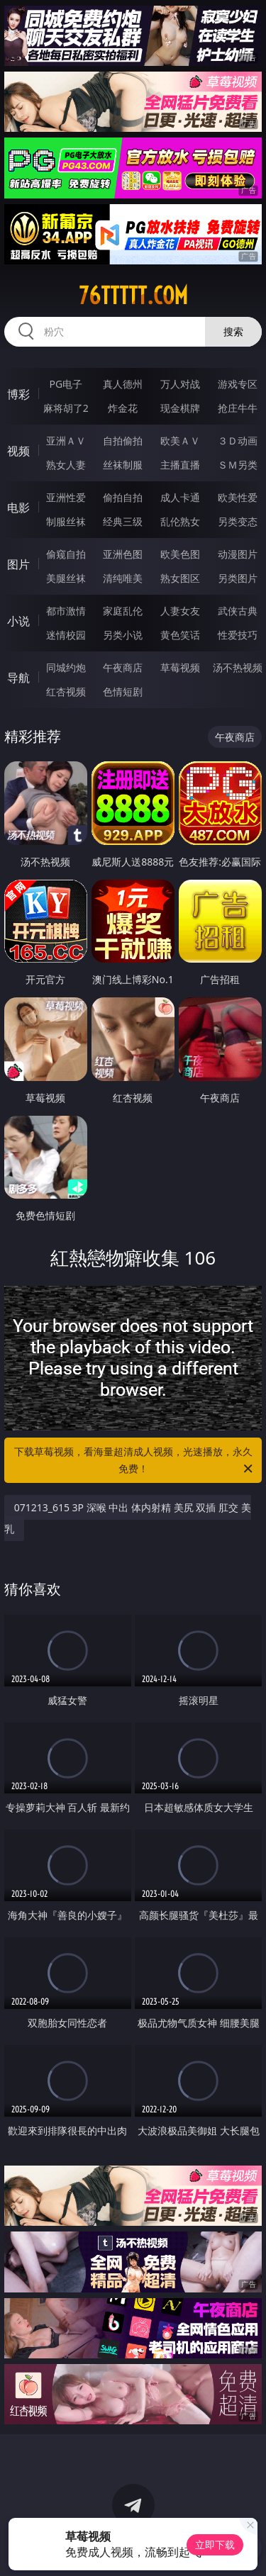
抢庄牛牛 (237, 408)
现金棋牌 (180, 408)
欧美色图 (180, 554)
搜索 (233, 331)
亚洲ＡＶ (66, 440)
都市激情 (66, 610)
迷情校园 (66, 635)
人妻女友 (180, 610)
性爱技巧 (237, 635)
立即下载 (215, 2544)
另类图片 (237, 578)
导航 (18, 677)
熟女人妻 (66, 464)
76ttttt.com (133, 295)
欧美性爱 (237, 497)
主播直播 (180, 464)
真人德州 (123, 384)
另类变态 (237, 521)
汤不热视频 (237, 667)
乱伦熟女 (180, 521)
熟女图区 (180, 578)
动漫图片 (237, 554)
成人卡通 (180, 497)
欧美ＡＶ (180, 440)
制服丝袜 (66, 521)
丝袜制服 (123, 464)
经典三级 (123, 521)
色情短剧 (123, 691)
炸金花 (123, 408)
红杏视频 (66, 691)
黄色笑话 (180, 635)
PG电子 (65, 384)
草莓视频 (180, 667)
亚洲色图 (123, 554)
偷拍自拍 (123, 497)
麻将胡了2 (66, 408)
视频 (18, 451)
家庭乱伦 (123, 610)
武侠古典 (237, 610)
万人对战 (180, 384)
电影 (18, 507)
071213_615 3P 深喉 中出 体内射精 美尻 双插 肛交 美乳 (127, 1518)
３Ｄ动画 (237, 440)
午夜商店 (123, 667)
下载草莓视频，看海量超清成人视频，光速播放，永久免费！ (134, 1461)
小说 (18, 621)
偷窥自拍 (66, 554)
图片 (18, 564)
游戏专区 (237, 384)
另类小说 (123, 635)
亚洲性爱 (66, 497)
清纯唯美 (123, 578)
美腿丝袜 (66, 578)
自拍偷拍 (123, 440)
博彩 (18, 394)
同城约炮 (66, 667)
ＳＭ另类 (237, 464)
